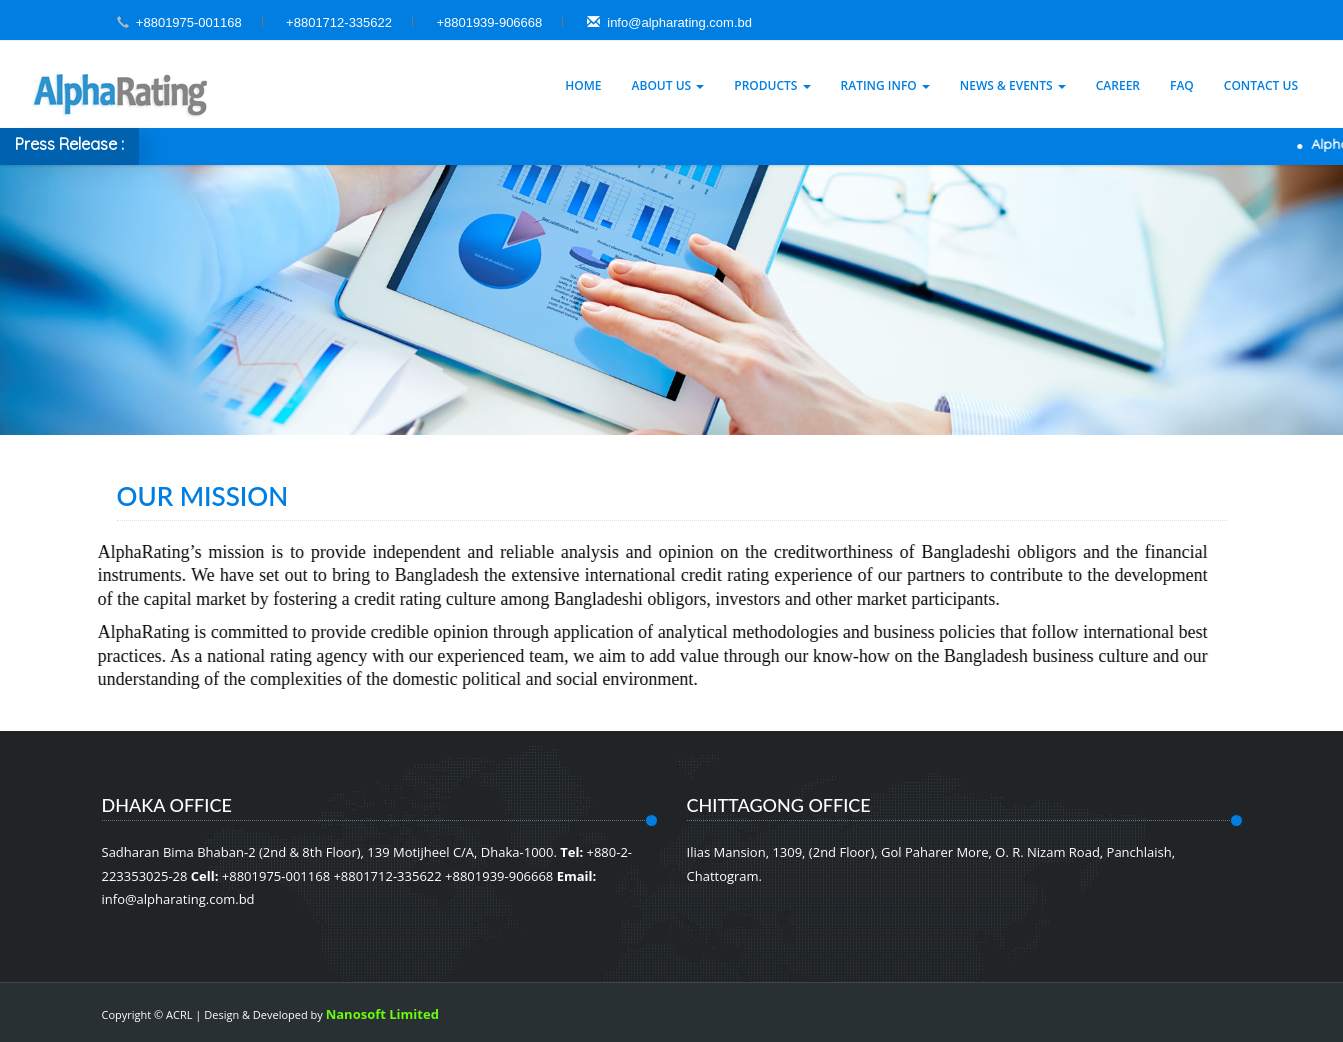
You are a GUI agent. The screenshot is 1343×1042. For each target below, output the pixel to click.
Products (772, 85)
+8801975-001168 (189, 22)
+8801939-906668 (489, 22)
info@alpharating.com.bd (669, 22)
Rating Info (885, 85)
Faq (1182, 85)
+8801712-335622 (339, 22)
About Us (668, 85)
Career (1118, 85)
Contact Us (1261, 85)
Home (583, 85)
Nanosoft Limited (382, 1014)
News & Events (1013, 85)
